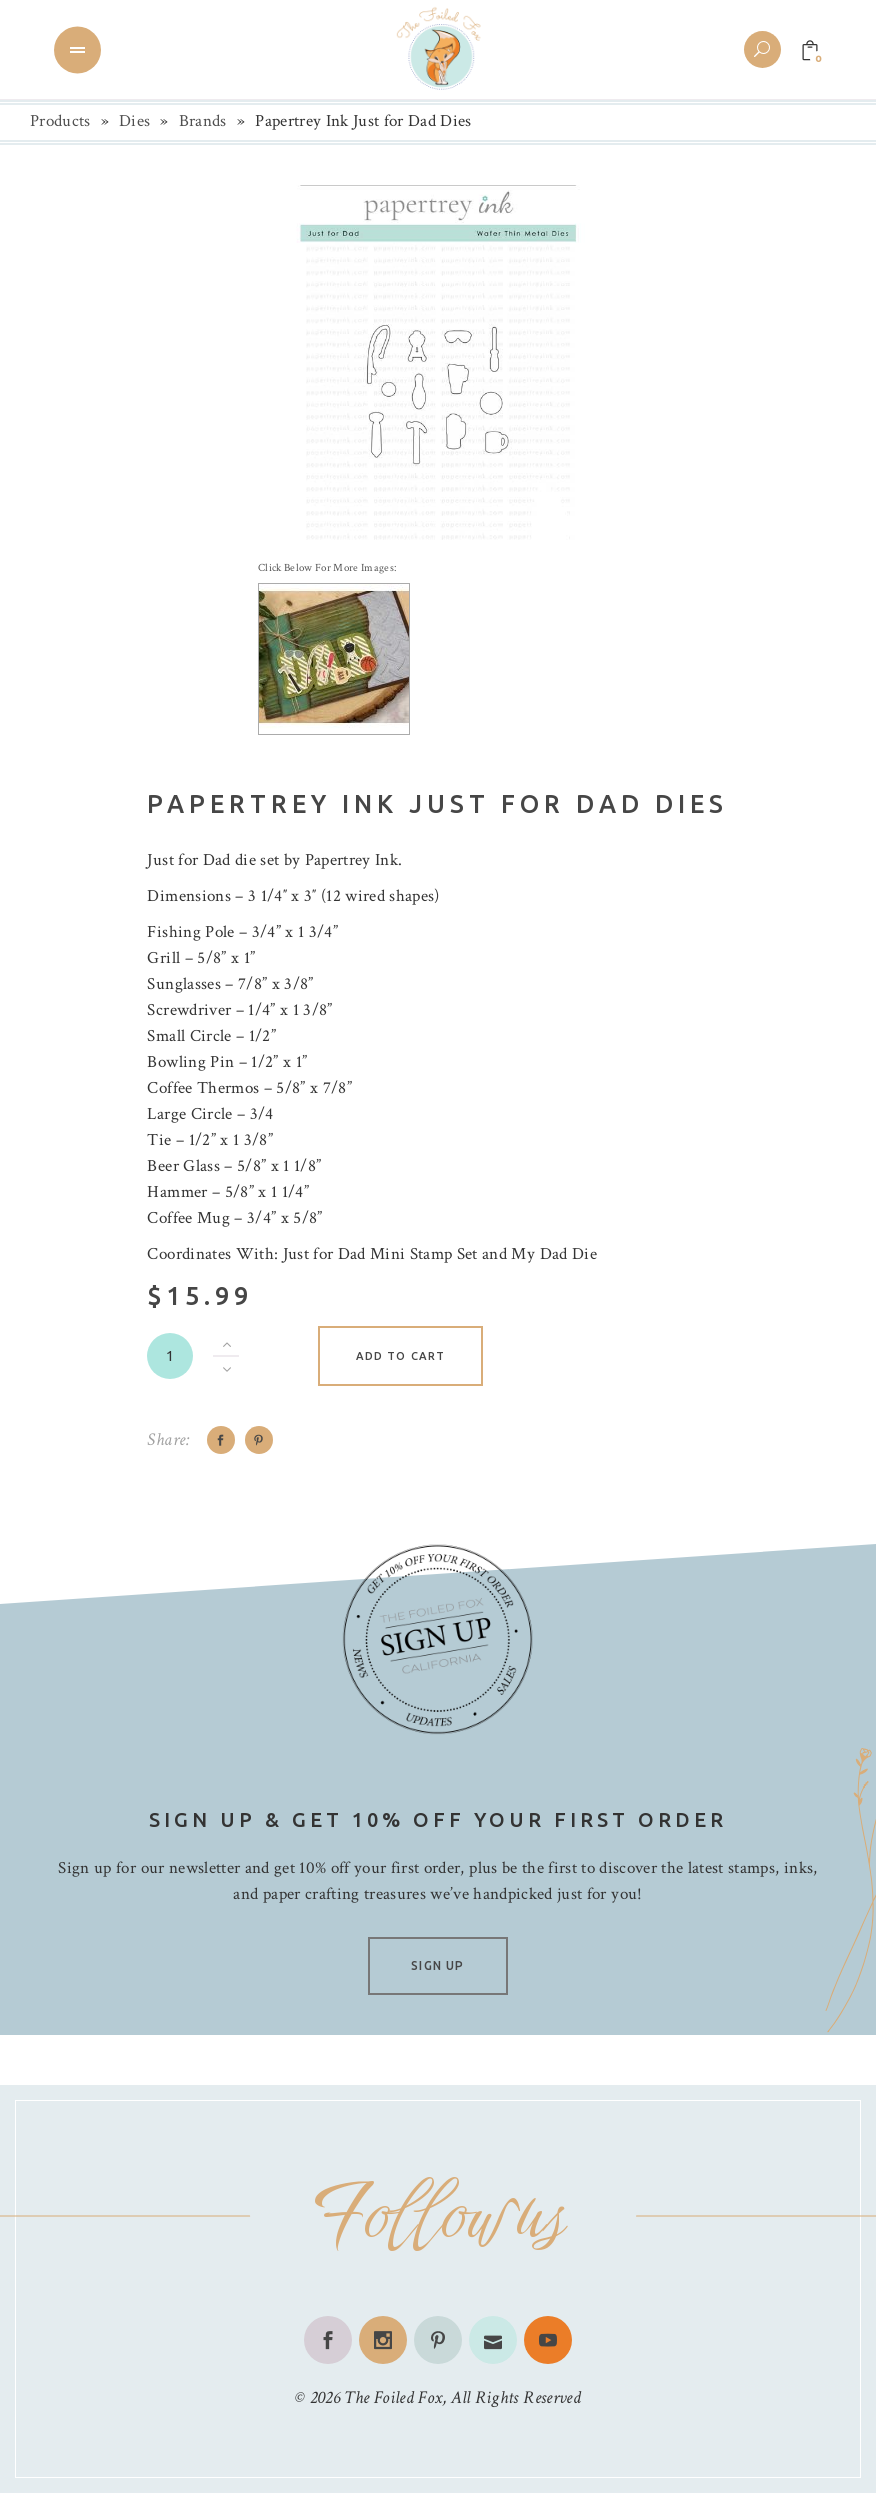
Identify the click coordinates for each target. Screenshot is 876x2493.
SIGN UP (437, 1965)
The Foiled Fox (393, 2397)
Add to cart (400, 1356)
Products (60, 121)
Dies (134, 121)
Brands (203, 121)
